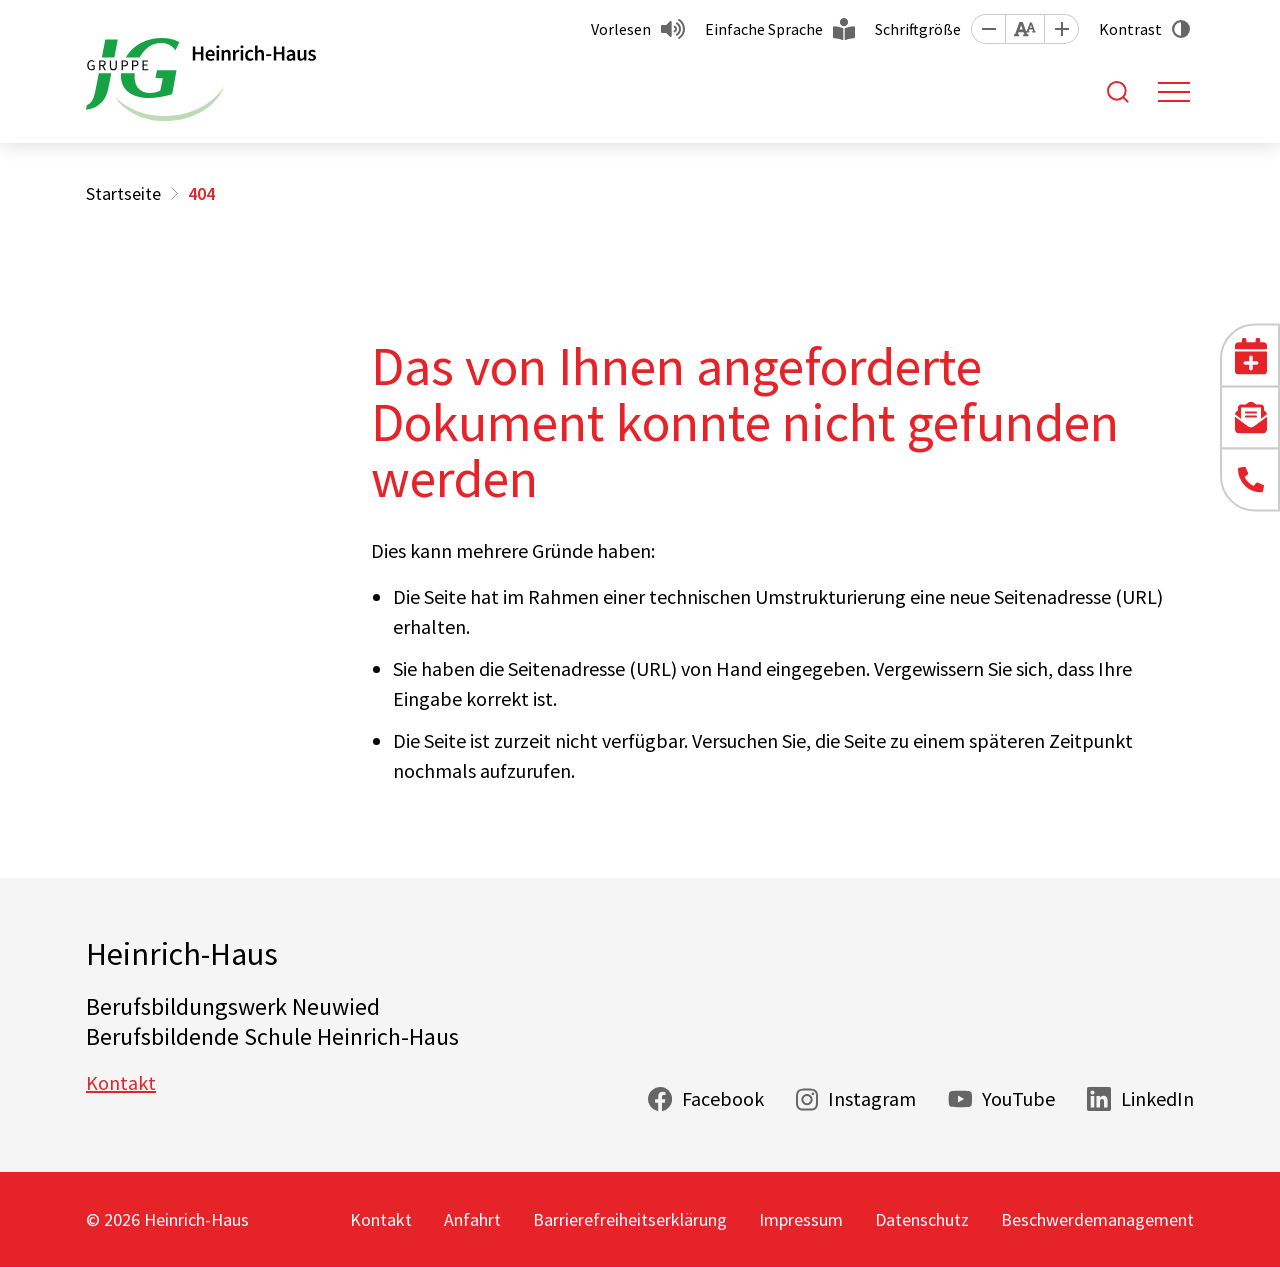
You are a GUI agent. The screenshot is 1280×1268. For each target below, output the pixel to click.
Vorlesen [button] (621, 29)
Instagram (872, 1098)
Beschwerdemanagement (1097, 1219)
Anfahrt (472, 1219)
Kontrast (1130, 29)
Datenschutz (922, 1219)
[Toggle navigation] (1174, 92)
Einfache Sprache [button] (764, 29)
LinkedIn (1157, 1098)
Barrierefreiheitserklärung (630, 1219)
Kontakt (121, 1082)
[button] (988, 29)
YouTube (1018, 1098)
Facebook (723, 1098)
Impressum (801, 1219)
